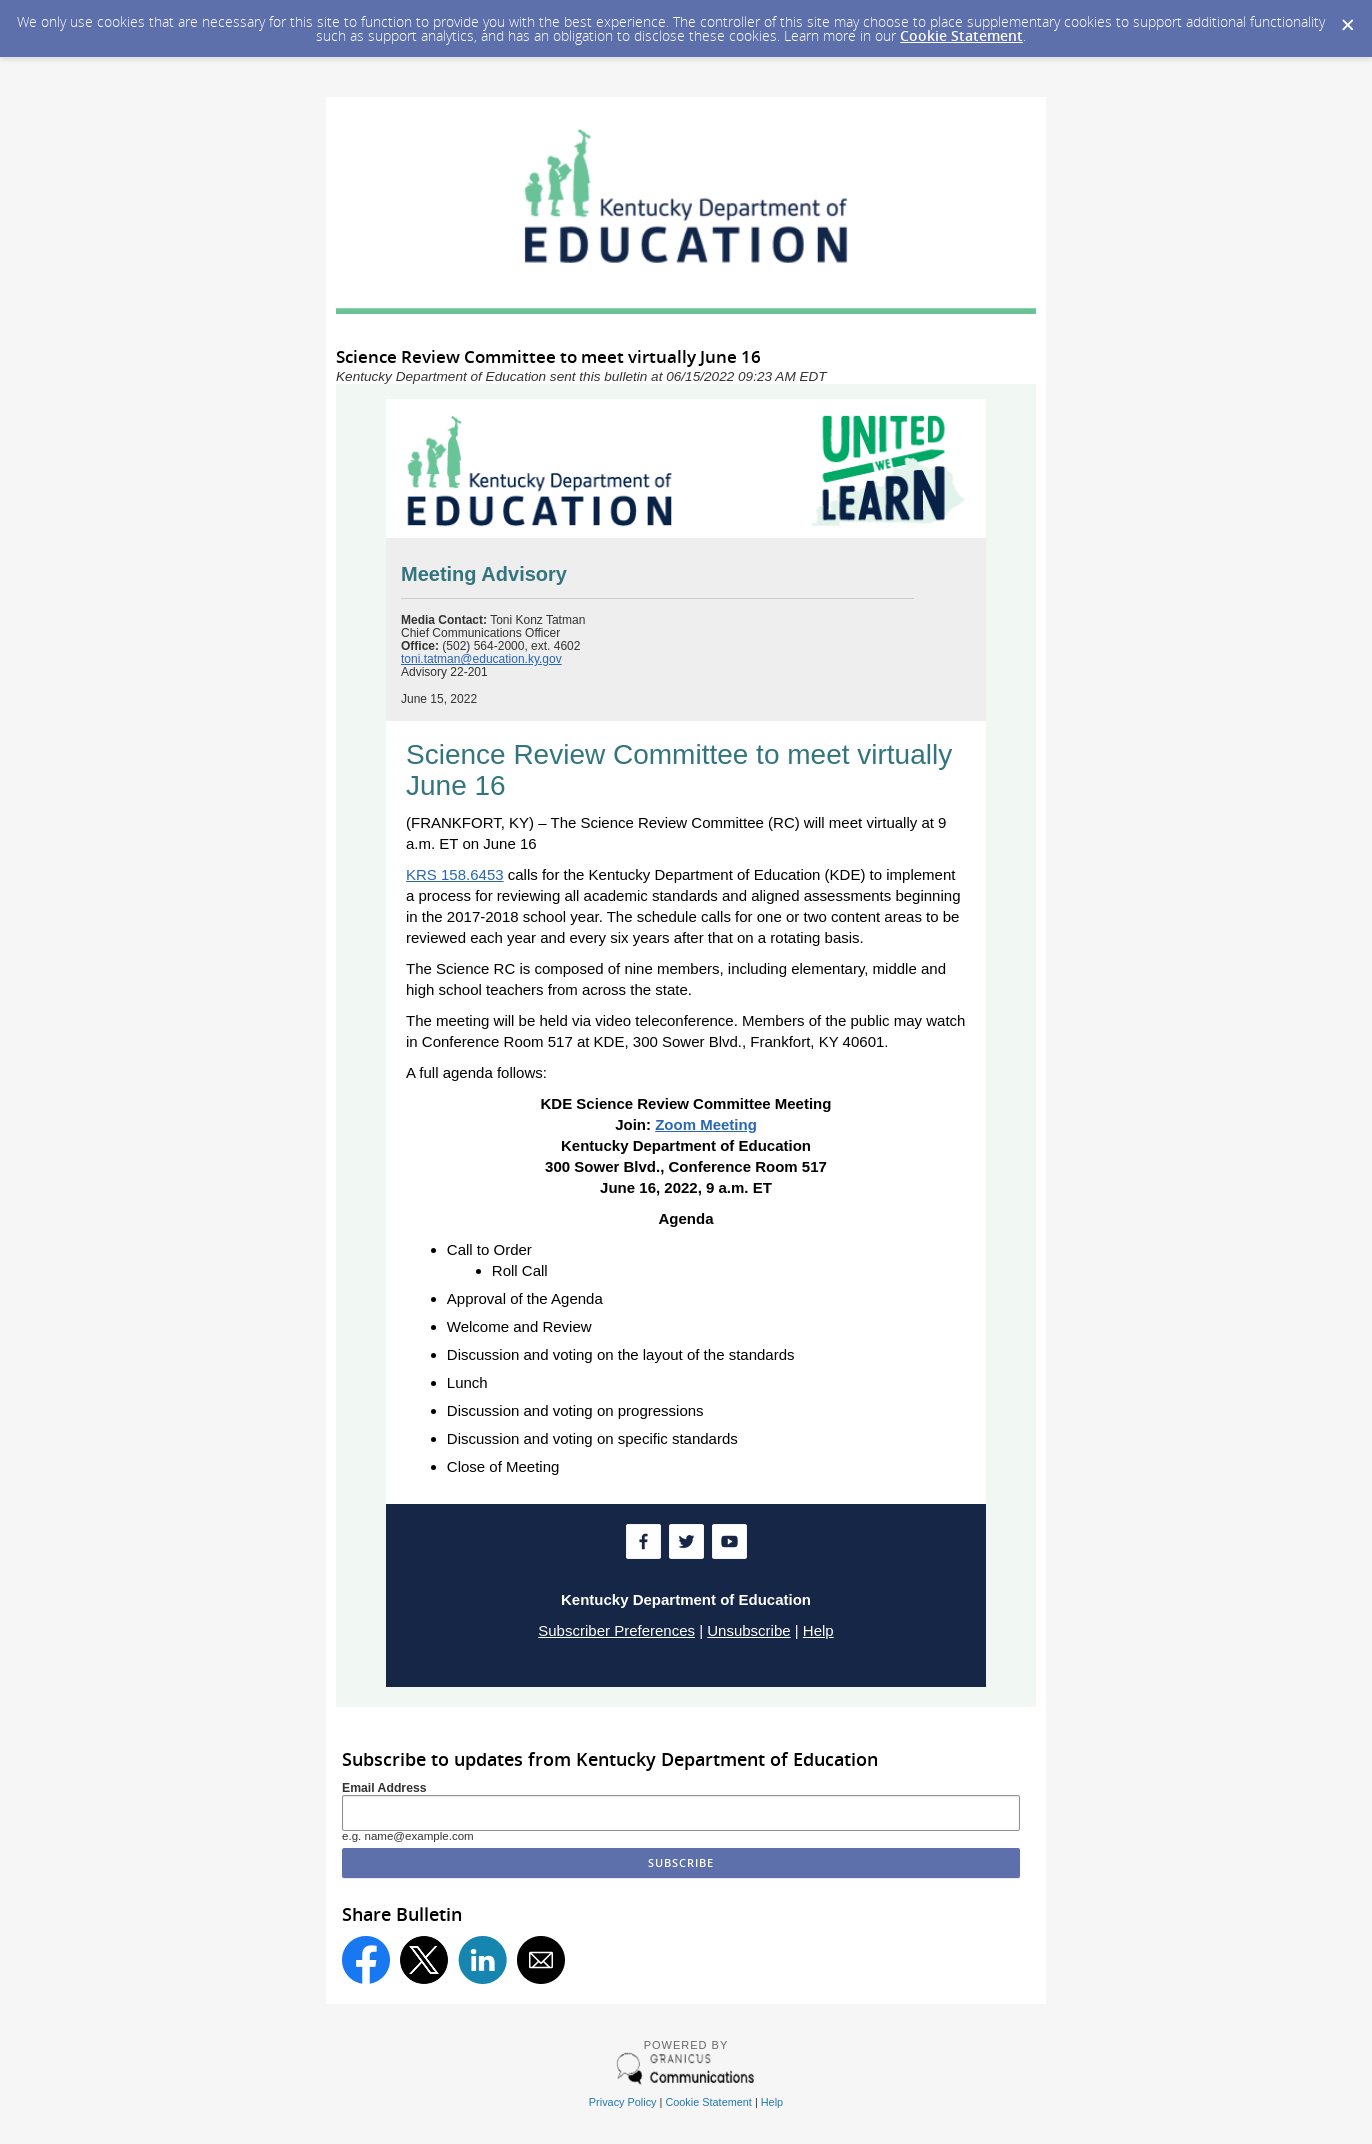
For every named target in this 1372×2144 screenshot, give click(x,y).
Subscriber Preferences (616, 1630)
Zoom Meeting (706, 1124)
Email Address (384, 1788)
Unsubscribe (748, 1630)
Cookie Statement (961, 35)
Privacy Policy (623, 2102)
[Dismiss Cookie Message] (1347, 19)
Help (818, 1630)
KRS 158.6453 (455, 874)
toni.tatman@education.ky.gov (481, 659)
